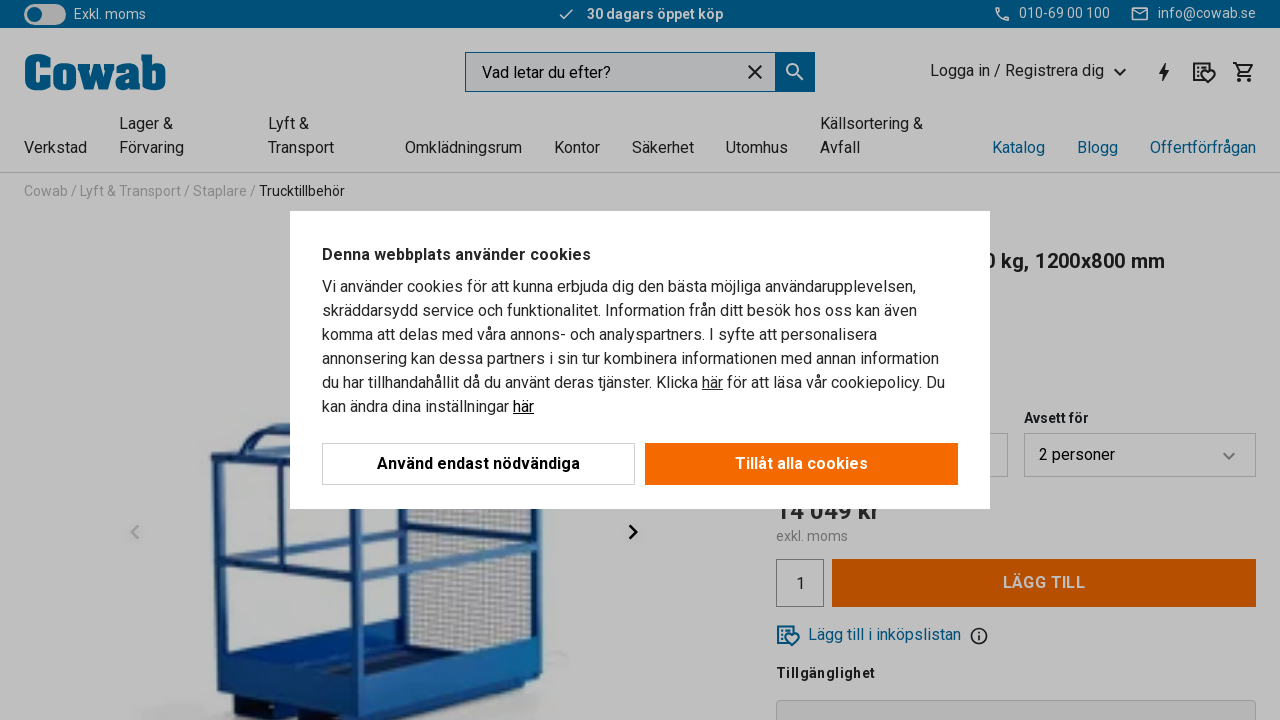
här (712, 382)
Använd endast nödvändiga (478, 463)
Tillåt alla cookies (801, 463)
